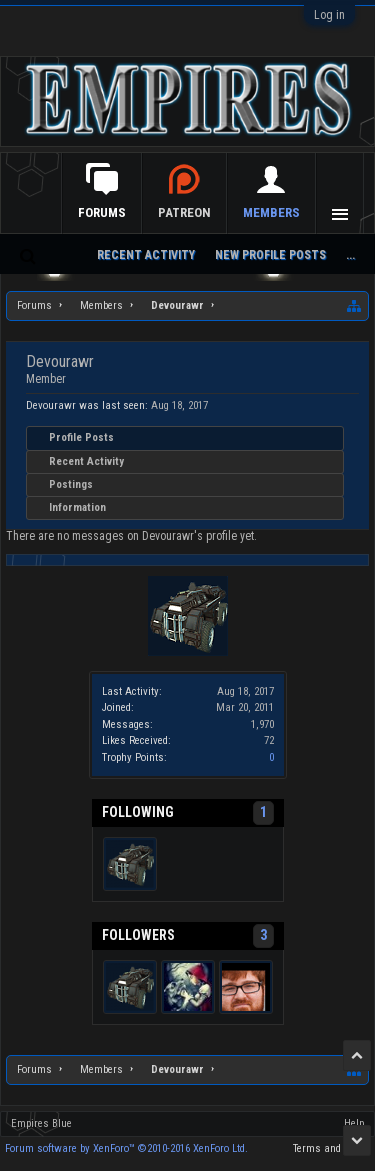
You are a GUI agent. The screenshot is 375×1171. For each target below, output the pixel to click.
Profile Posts (81, 437)
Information (77, 507)
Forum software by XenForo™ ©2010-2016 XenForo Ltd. (126, 1148)
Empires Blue (41, 1123)
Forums (102, 212)
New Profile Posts (270, 255)
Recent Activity (86, 461)
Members (271, 212)
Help (354, 1123)
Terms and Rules (331, 1148)
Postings (71, 484)
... (350, 255)
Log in (329, 15)
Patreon (184, 212)
